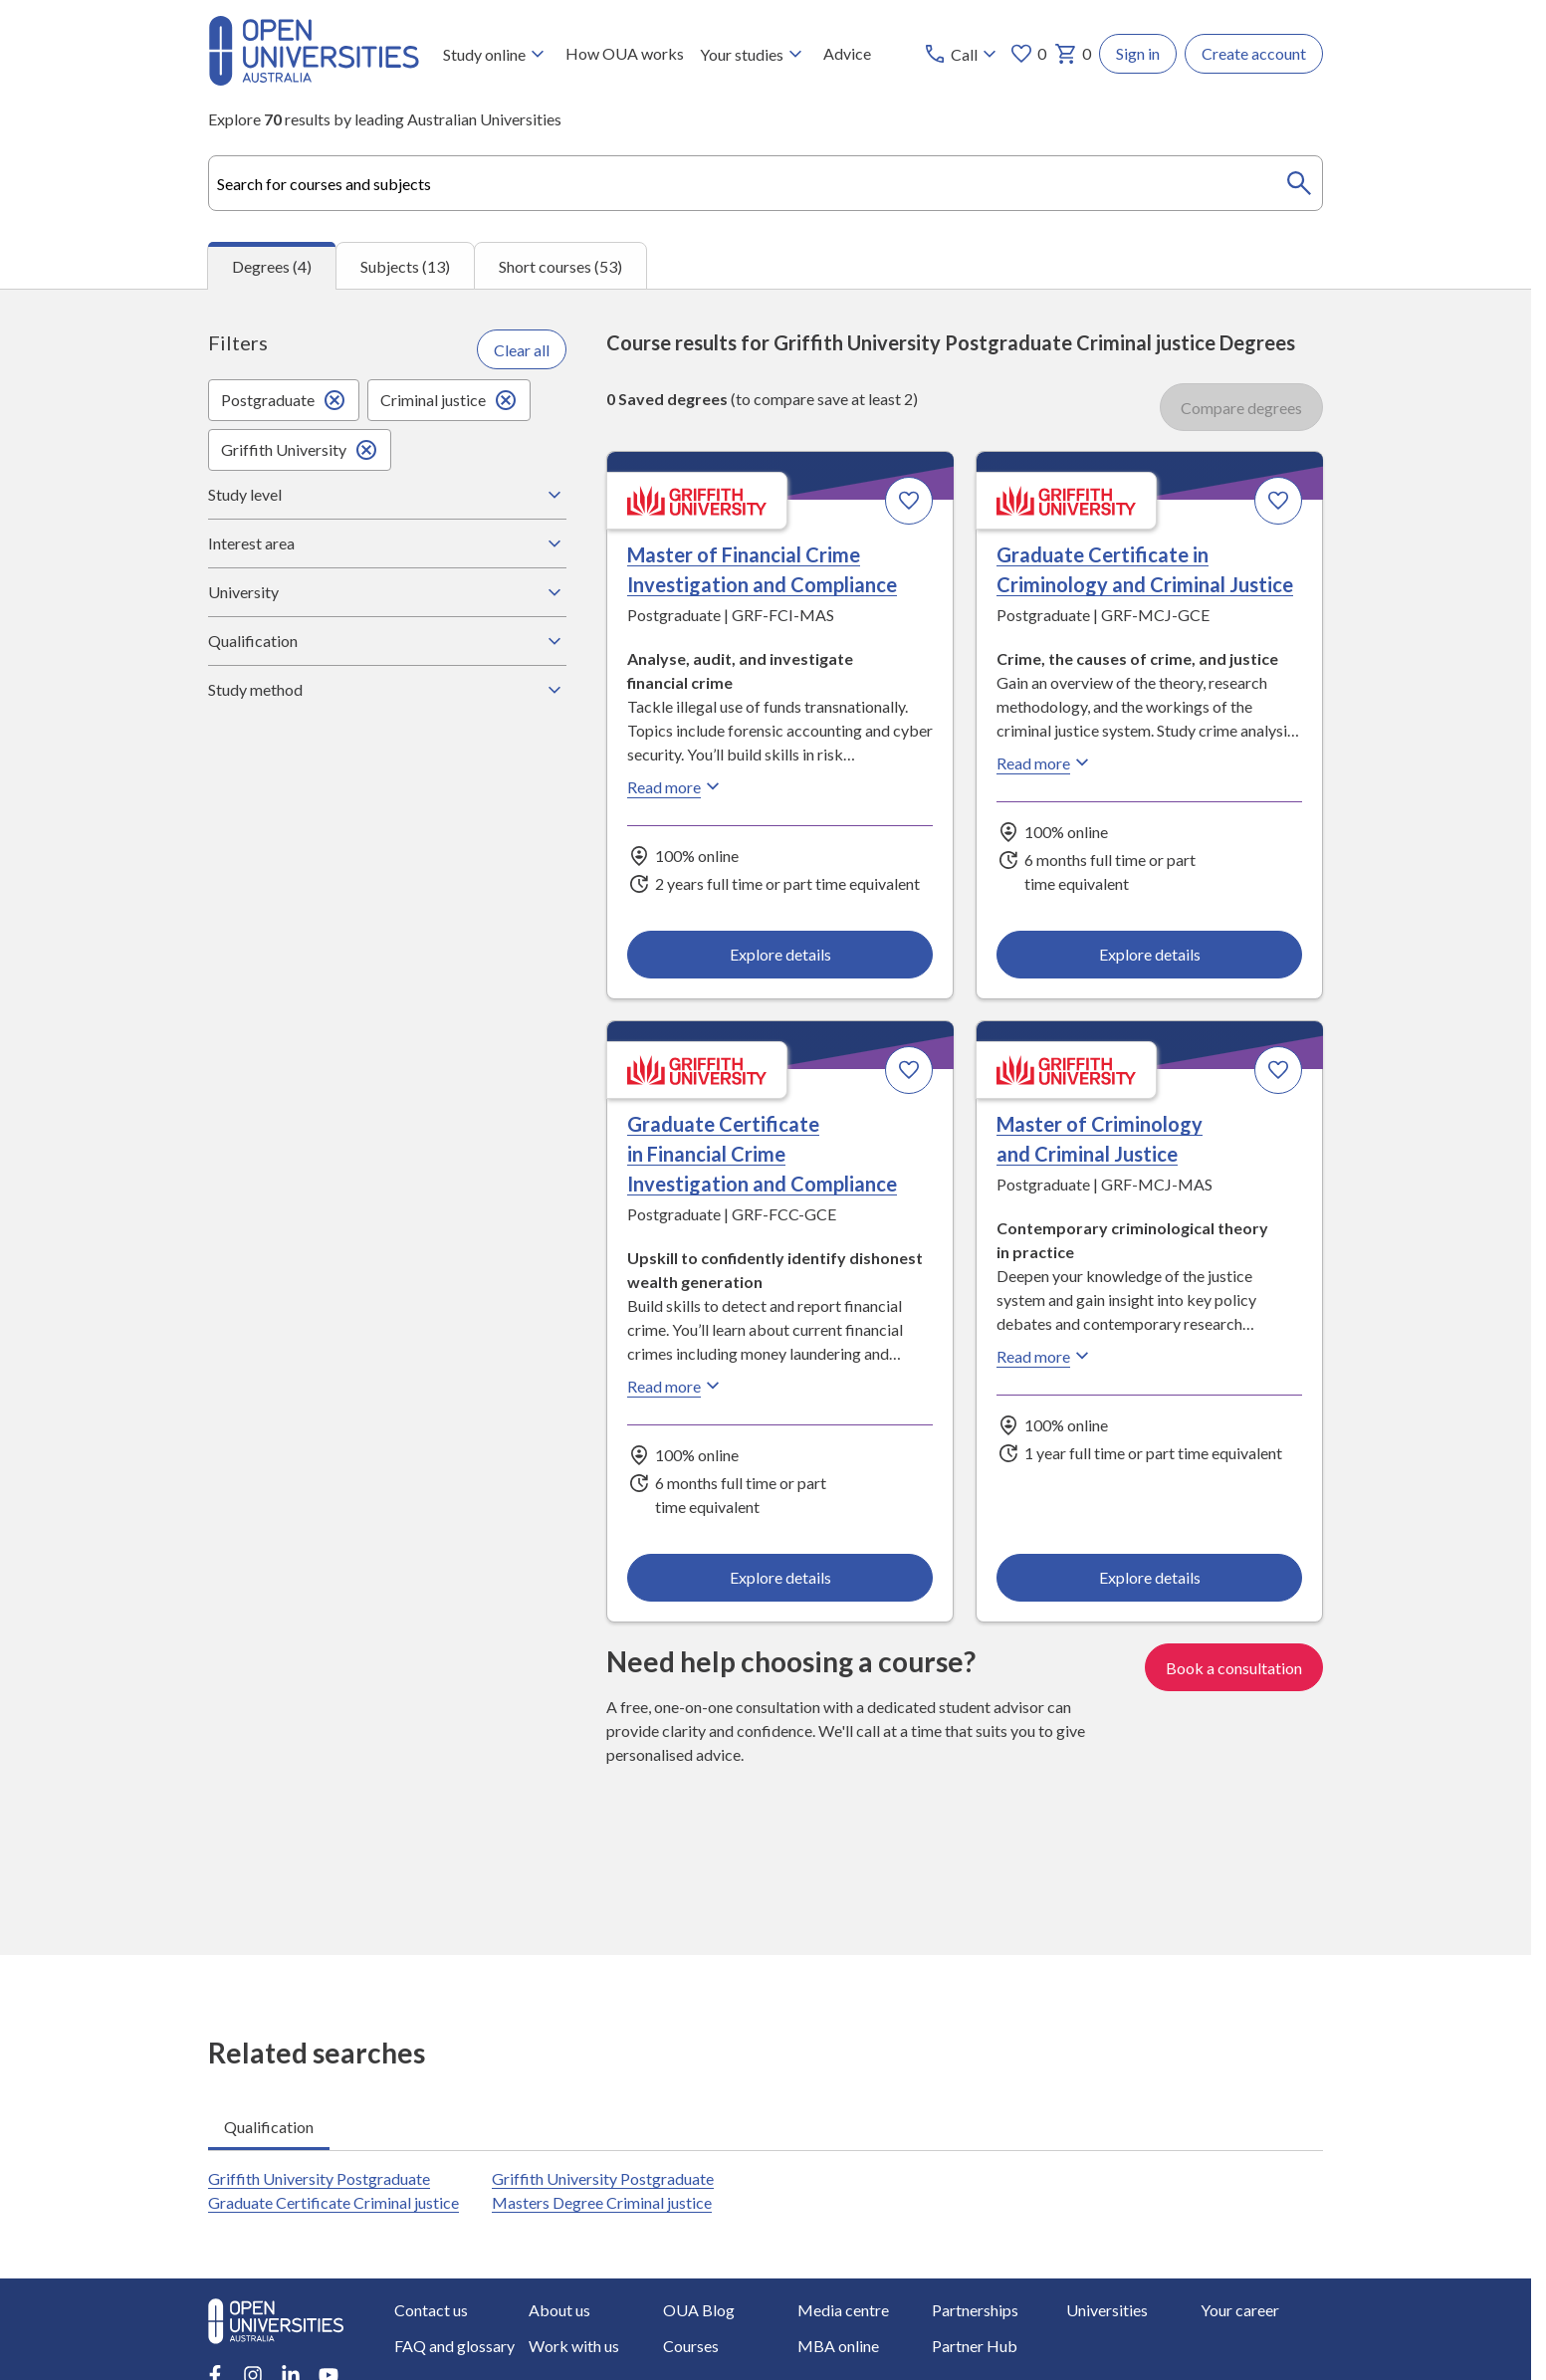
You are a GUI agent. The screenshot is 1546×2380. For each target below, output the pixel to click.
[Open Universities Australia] (313, 79)
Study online (496, 54)
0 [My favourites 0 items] (1027, 54)
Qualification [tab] (269, 2126)
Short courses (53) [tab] (560, 266)
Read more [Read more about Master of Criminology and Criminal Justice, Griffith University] (1045, 1357)
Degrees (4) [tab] (272, 266)
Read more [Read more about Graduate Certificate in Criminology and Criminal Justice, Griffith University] (1045, 763)
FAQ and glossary (454, 2345)
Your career (1240, 2309)
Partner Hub (974, 2345)
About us (559, 2309)
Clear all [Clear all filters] (522, 349)
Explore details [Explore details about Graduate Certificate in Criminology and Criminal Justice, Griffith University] (1149, 954)
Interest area (387, 543)
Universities (1107, 2309)
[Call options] (962, 54)
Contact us (431, 2309)
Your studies (753, 54)
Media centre (843, 2309)
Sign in (1138, 53)
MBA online (838, 2345)
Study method (387, 690)
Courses (691, 2345)
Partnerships (975, 2309)
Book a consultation (1234, 1667)
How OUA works (624, 53)
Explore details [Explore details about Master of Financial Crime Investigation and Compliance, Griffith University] (780, 954)
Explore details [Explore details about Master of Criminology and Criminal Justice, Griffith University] (1149, 1577)
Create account (1254, 53)
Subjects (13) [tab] (405, 266)
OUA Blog (699, 2309)
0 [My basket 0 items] (1072, 54)
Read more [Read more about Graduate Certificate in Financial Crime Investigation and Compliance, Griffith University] (676, 1387)
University (387, 592)
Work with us (574, 2345)
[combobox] (765, 183)
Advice (847, 53)
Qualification (387, 641)
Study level (387, 495)
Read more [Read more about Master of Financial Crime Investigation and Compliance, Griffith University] (676, 787)
